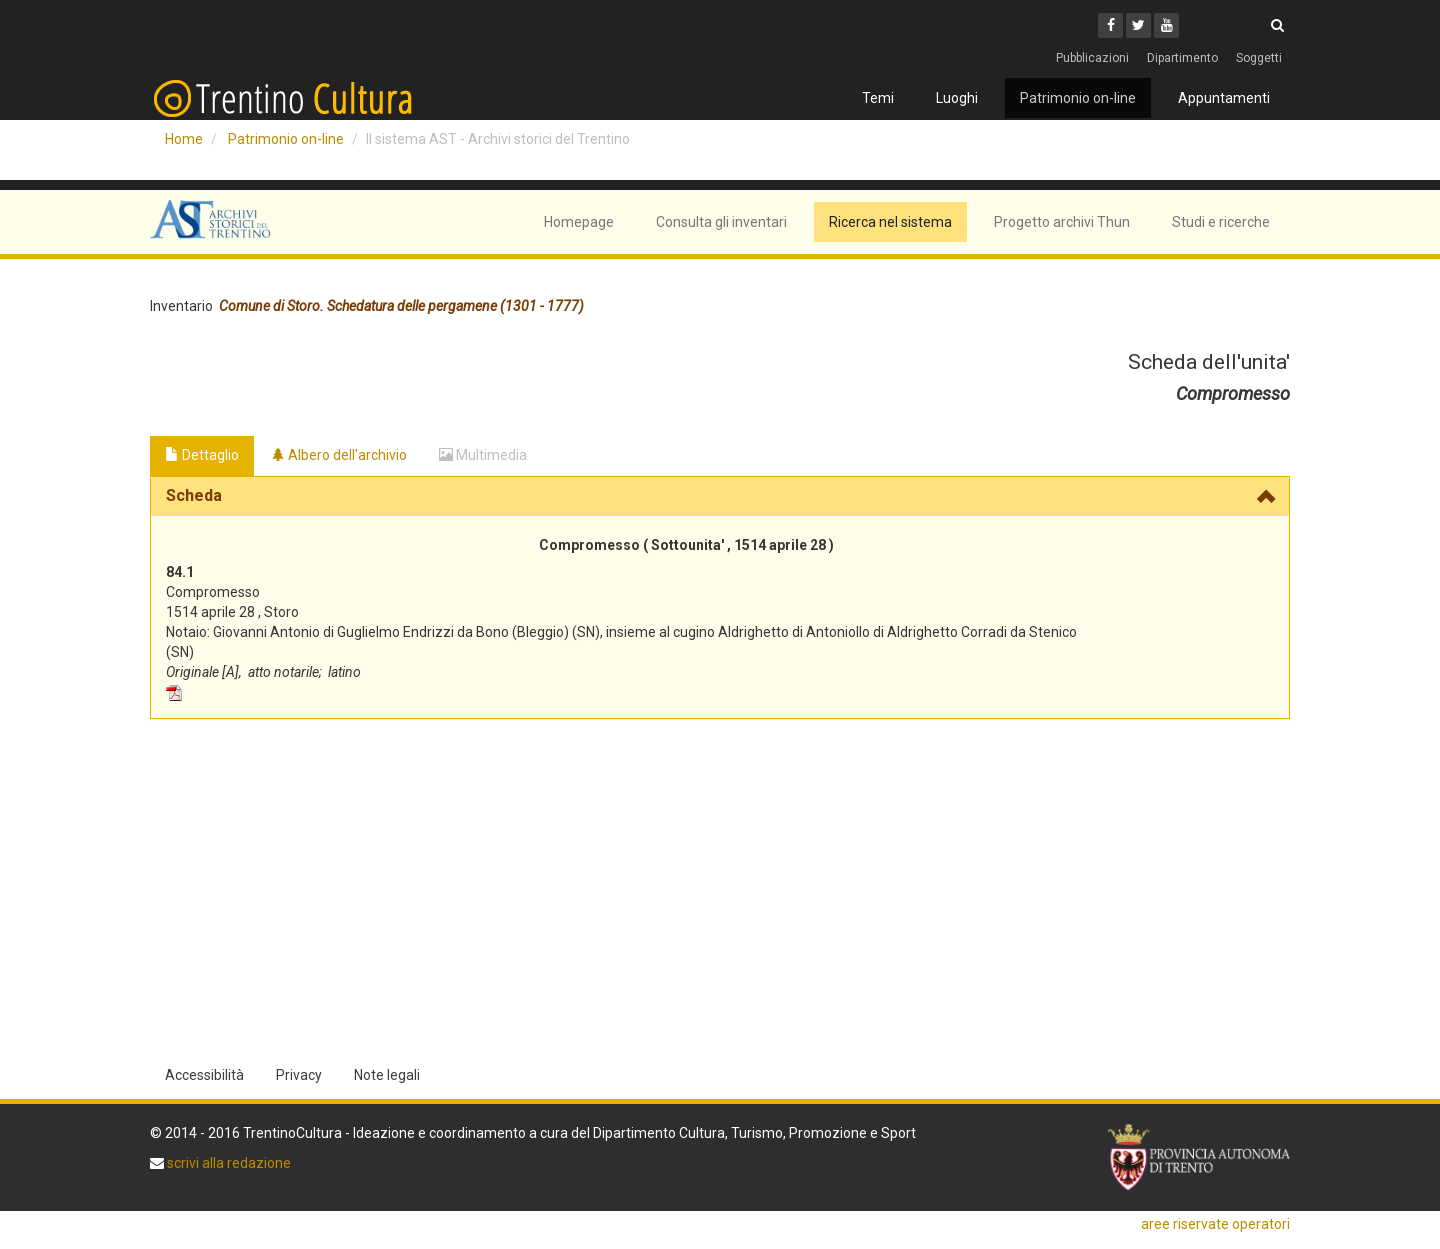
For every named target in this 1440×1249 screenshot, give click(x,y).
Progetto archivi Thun (1062, 222)
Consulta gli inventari (721, 222)
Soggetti (1259, 58)
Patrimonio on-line (1078, 98)
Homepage (579, 222)
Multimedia (483, 455)
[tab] (720, 496)
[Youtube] (1166, 25)
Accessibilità (204, 1075)
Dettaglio (202, 455)
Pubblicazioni (1092, 58)
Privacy (299, 1075)
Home (184, 139)
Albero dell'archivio (339, 455)
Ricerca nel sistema (890, 222)
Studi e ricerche (1221, 222)
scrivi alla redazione (227, 1163)
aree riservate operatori (1215, 1224)
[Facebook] (1110, 25)
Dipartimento (1182, 58)
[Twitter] (1138, 25)
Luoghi (957, 98)
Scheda (194, 495)
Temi (878, 98)
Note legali (387, 1075)
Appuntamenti (1224, 98)
